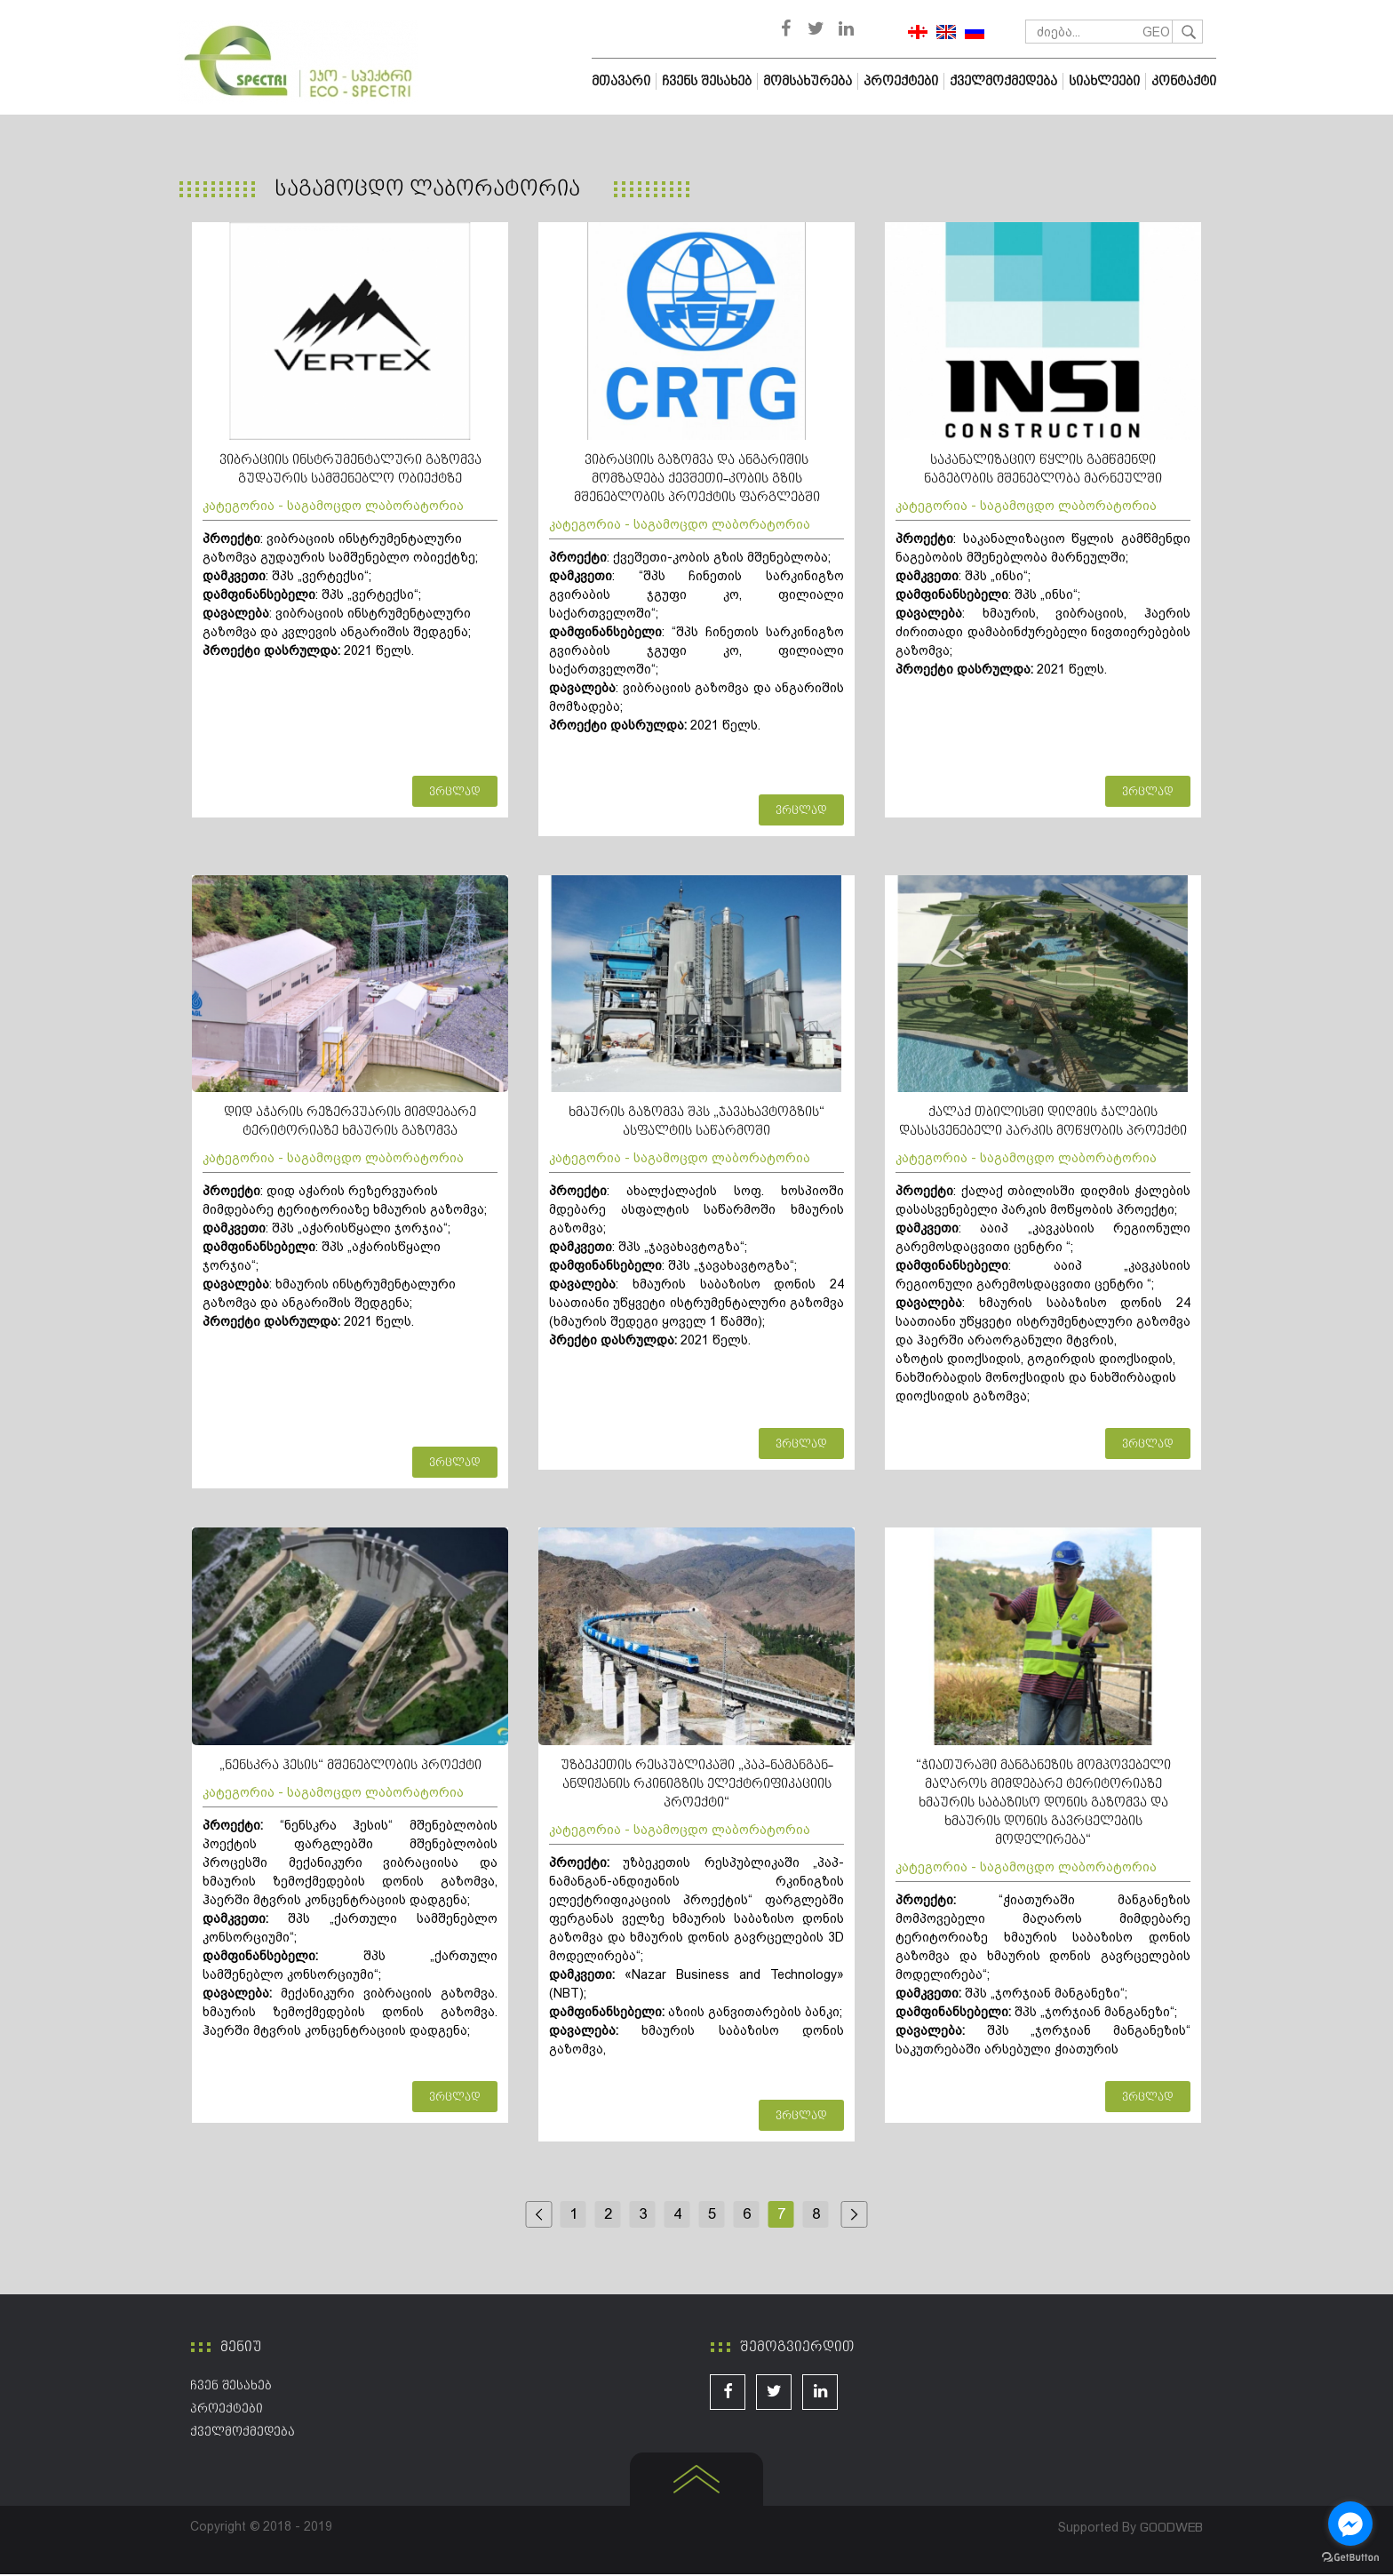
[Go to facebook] (1350, 2523)
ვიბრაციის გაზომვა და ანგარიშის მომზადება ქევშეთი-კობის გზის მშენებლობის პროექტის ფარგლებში (697, 480)
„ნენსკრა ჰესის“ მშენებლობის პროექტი (350, 1766)
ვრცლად (455, 794)
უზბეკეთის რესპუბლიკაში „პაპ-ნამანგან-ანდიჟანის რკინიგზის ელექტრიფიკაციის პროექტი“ (697, 1785)
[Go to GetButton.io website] (1350, 2558)
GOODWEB (1171, 2528)
